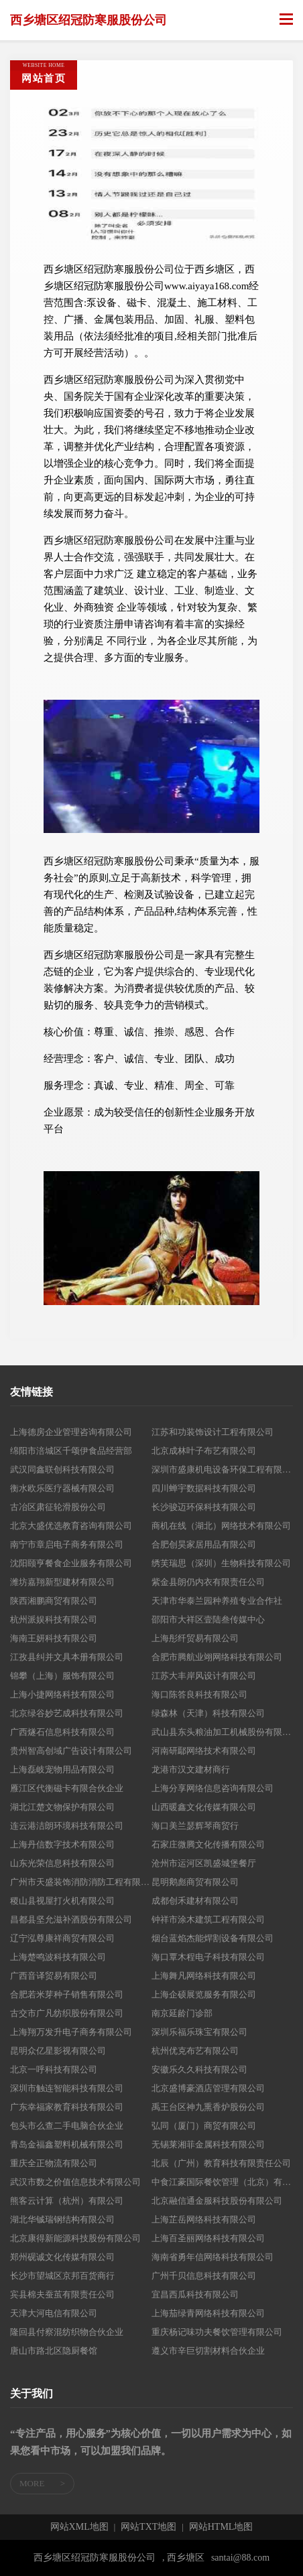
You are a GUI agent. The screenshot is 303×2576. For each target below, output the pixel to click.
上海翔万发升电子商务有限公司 (71, 2032)
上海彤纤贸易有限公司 (195, 1638)
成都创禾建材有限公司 (195, 1901)
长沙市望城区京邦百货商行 (62, 2276)
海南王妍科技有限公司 (53, 1638)
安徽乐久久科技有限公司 (199, 2069)
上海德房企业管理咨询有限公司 (71, 1432)
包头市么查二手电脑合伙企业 (66, 2126)
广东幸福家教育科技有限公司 (66, 2107)
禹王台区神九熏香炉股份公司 (208, 2107)
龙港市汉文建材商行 (191, 1769)
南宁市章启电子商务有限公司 (66, 1544)
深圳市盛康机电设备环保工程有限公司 (222, 1469)
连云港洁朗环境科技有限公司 (66, 1826)
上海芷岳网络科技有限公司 (204, 2219)
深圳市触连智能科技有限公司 (66, 2088)
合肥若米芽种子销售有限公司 (66, 1994)
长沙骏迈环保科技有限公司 (204, 1507)
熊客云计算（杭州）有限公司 (66, 2201)
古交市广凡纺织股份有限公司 (66, 2013)
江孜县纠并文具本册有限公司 (66, 1657)
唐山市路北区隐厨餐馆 (53, 2351)
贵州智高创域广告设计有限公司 (71, 1751)
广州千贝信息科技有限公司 (204, 2276)
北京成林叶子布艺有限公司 (204, 1451)
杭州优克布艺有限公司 (195, 2051)
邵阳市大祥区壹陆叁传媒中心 (208, 1619)
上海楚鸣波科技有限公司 (58, 1957)
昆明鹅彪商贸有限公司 (195, 1882)
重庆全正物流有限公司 (53, 2163)
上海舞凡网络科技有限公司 (204, 1976)
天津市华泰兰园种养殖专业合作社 (217, 1601)
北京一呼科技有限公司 (53, 2069)
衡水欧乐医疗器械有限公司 (62, 1488)
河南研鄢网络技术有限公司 (204, 1751)
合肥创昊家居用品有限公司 (204, 1544)
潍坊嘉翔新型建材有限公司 (62, 1582)
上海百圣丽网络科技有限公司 (208, 2238)
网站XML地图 (79, 2527)
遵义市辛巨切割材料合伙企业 (208, 2351)
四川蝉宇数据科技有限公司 (204, 1488)
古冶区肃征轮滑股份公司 (58, 1507)
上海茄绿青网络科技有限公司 (208, 2313)
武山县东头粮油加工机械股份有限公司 (222, 1732)
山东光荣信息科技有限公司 (62, 1863)
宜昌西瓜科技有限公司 (195, 2294)
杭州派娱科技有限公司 (53, 1619)
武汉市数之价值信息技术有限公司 (75, 2182)
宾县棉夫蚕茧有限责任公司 (62, 2294)
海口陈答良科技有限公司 (199, 1694)
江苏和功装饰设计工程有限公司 (213, 1432)
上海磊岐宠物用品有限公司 (62, 1769)
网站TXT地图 (148, 2527)
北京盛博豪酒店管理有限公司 (208, 2088)
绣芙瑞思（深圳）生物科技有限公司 (221, 1563)
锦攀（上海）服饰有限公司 (62, 1676)
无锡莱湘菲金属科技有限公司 (208, 2144)
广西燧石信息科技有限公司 (62, 1732)
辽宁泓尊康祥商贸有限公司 (62, 1938)
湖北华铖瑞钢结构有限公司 (62, 2219)
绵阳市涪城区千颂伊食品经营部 (71, 1451)
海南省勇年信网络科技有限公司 (213, 2257)
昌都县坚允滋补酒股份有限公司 (71, 1919)
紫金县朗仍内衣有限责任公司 (208, 1582)
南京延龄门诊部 (182, 2013)
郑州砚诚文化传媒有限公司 (62, 2257)
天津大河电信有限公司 (53, 2313)
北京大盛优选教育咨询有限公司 (71, 1526)
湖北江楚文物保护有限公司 (62, 1807)
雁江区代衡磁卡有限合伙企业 (66, 1788)
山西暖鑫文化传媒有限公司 (204, 1807)
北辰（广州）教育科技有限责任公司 (221, 2163)
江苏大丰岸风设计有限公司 (204, 1676)
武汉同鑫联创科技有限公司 (62, 1469)
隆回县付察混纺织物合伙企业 (66, 2332)
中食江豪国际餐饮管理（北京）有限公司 (222, 2182)
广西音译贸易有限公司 (53, 1976)
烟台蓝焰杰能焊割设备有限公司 (213, 1938)
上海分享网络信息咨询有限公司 (213, 1788)
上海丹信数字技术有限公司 (62, 1844)
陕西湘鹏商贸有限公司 (53, 1601)
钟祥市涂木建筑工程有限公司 (208, 1919)
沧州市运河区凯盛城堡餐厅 (204, 1863)
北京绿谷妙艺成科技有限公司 (66, 1713)
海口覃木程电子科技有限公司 (208, 1957)
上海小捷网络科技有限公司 (62, 1694)
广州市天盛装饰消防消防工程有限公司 (81, 1882)
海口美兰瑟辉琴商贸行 (195, 1826)
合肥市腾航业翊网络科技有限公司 (217, 1657)
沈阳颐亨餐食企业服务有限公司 (71, 1563)
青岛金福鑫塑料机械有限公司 (66, 2144)
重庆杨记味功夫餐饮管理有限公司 (217, 2332)
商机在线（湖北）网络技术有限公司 (221, 1526)
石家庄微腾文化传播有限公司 (208, 1844)
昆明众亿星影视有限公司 (58, 2051)
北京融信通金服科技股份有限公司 (217, 2201)
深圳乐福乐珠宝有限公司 (199, 2032)
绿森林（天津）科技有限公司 (208, 1713)
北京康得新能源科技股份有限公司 (75, 2238)
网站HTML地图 (221, 2527)
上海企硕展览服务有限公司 (204, 1994)
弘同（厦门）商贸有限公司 (204, 2126)
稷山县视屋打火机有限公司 (62, 1901)
